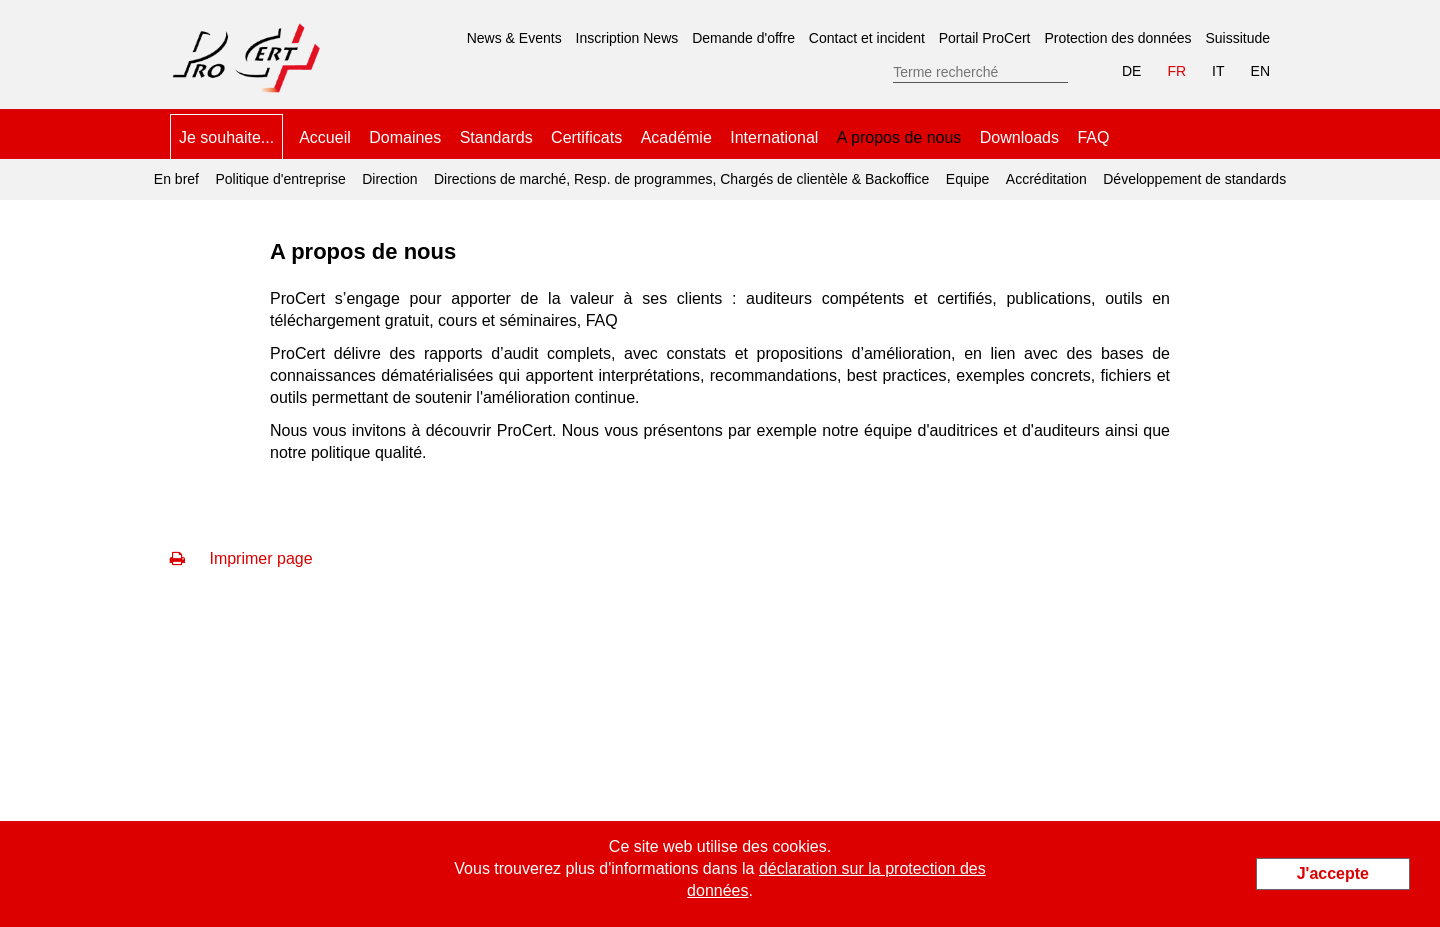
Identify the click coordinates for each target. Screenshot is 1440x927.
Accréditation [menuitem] (1046, 179)
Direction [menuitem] (389, 179)
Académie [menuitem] (676, 137)
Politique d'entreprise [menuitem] (280, 179)
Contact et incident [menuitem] (867, 38)
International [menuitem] (774, 137)
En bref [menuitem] (176, 179)
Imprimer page (241, 558)
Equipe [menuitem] (968, 179)
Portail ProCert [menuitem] (985, 38)
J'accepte (1333, 873)
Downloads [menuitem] (1019, 137)
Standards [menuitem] (496, 137)
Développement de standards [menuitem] (1194, 179)
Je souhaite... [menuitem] (226, 137)
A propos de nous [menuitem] (899, 130)
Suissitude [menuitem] (1237, 38)
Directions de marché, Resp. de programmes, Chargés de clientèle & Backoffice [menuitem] (681, 179)
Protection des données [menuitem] (1117, 38)
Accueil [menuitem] (325, 137)
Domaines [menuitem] (405, 137)
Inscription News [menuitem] (627, 38)
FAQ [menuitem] (1093, 137)
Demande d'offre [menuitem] (743, 38)
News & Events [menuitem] (514, 38)
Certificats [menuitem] (586, 137)
